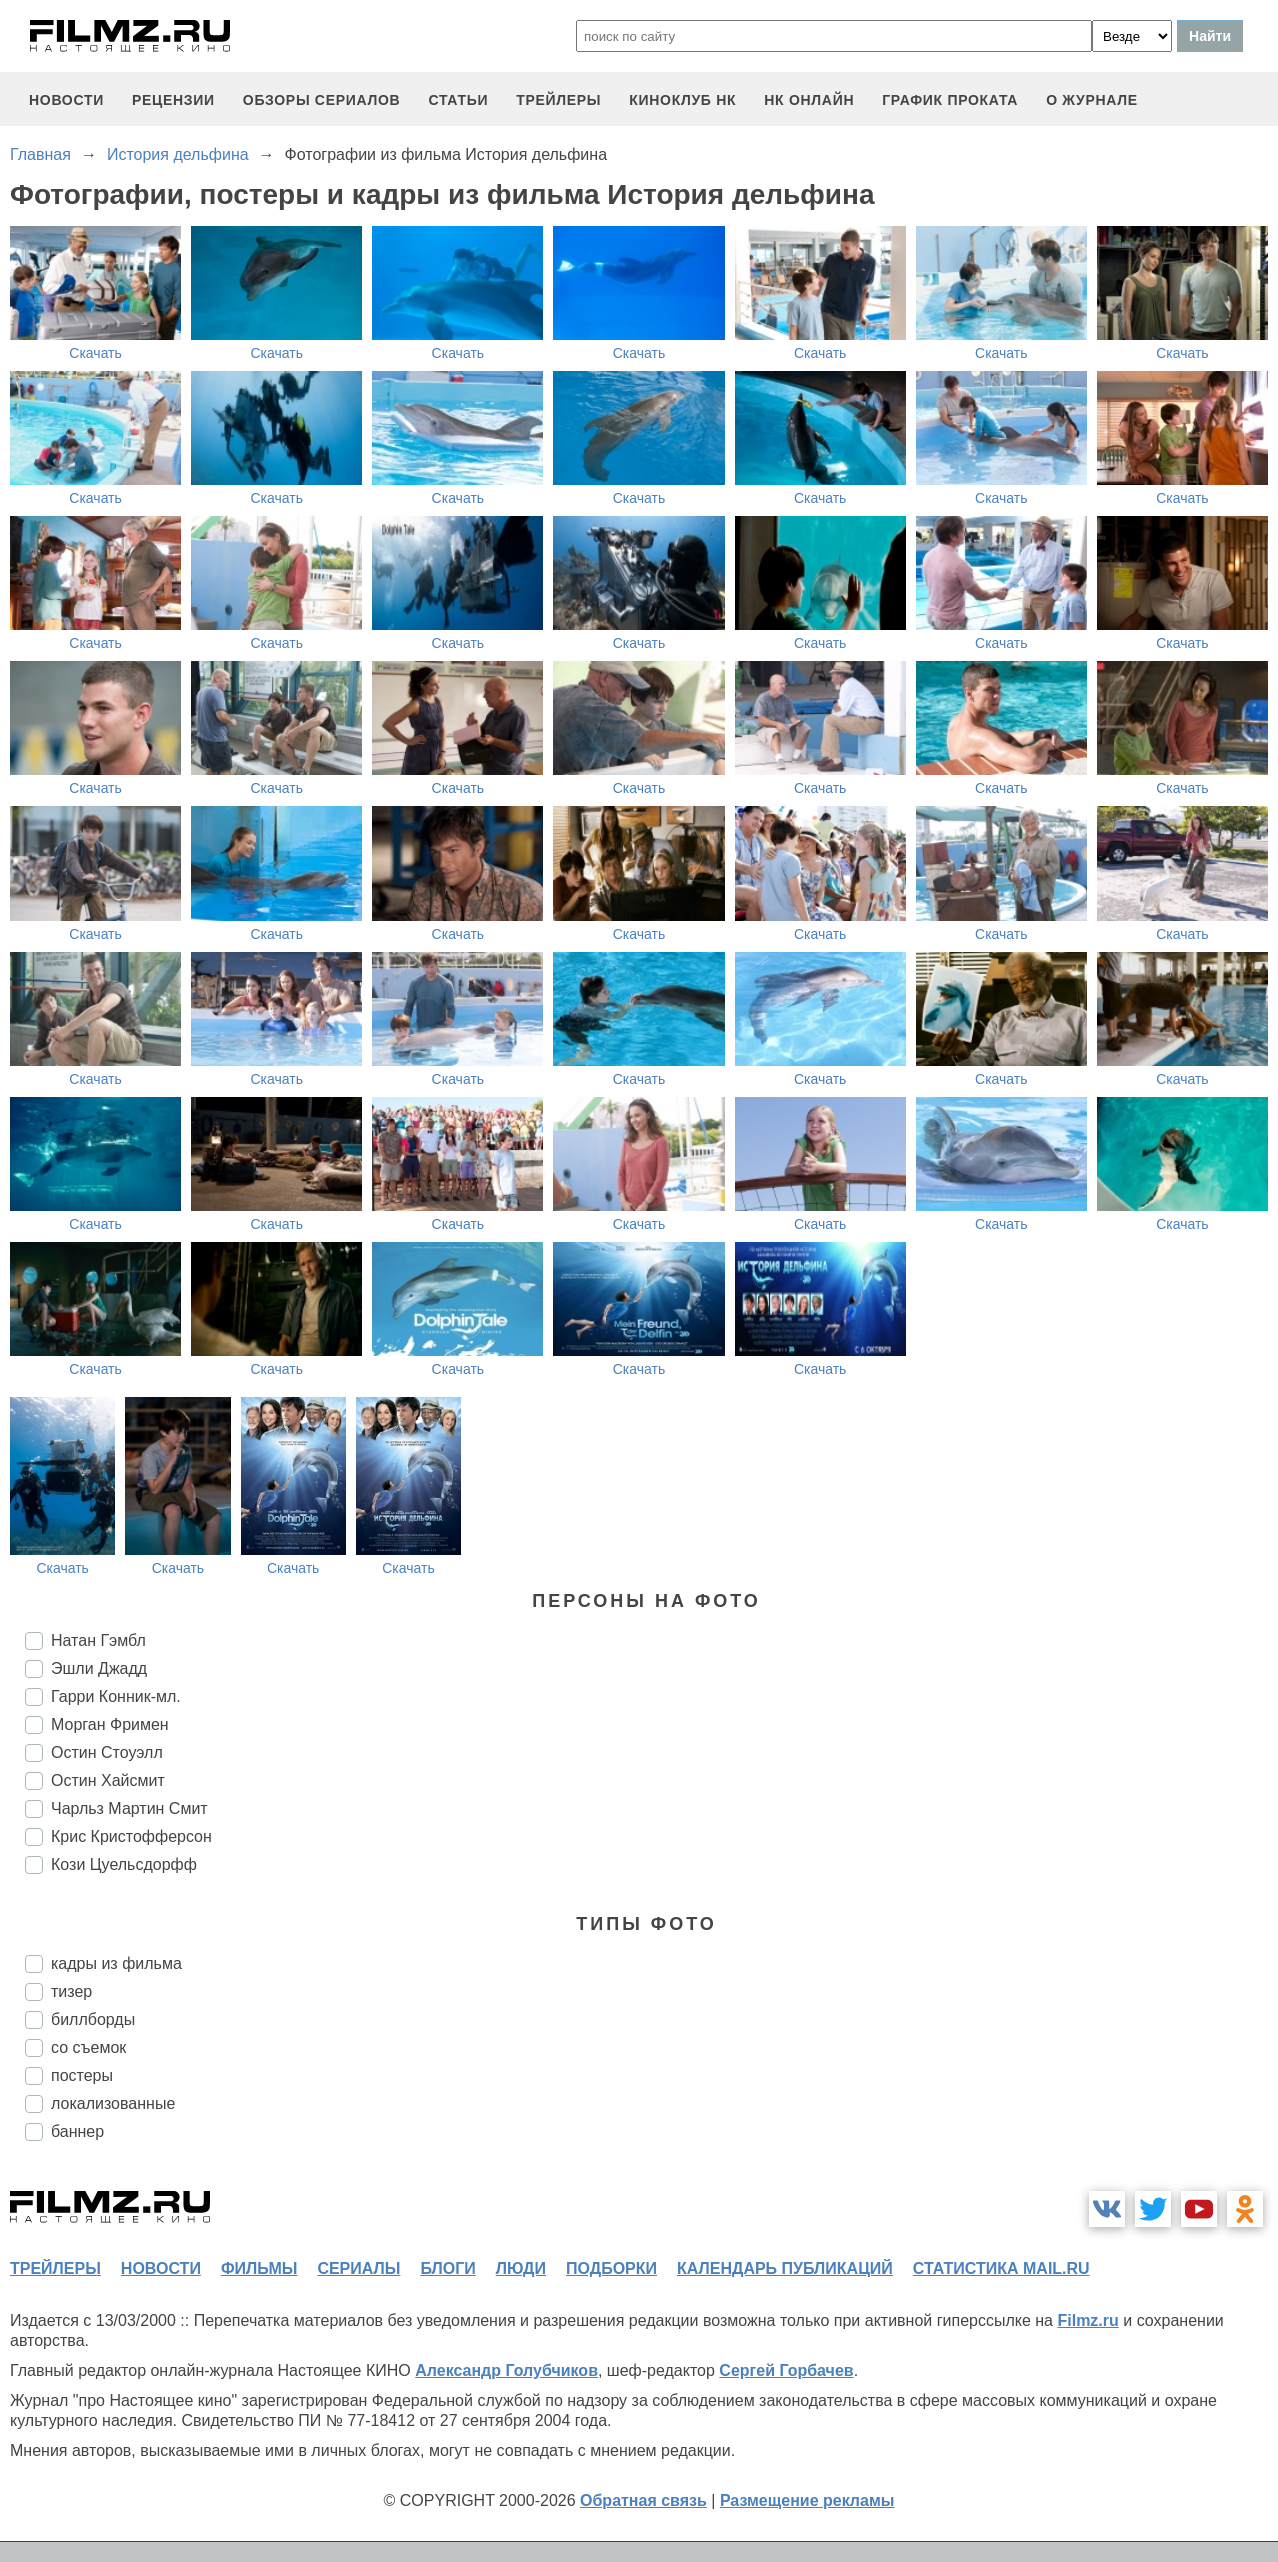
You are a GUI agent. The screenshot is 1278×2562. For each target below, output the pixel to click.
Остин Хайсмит (108, 1780)
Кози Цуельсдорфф (124, 1864)
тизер (71, 1991)
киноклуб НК (682, 100)
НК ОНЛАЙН (809, 100)
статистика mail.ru (1001, 2268)
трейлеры (558, 100)
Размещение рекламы (807, 2500)
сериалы (358, 2268)
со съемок (88, 2047)
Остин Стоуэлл (107, 1752)
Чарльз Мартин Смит (129, 1808)
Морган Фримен (110, 1724)
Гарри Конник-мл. (116, 1696)
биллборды (93, 2019)
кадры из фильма (116, 1963)
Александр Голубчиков (506, 2370)
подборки (611, 2268)
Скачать (95, 353)
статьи (458, 100)
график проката (950, 100)
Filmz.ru (1087, 2320)
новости (66, 100)
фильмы (259, 2268)
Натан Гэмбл (98, 1640)
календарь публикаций (785, 2268)
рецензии (173, 100)
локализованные (113, 2103)
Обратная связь (643, 2500)
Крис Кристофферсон (131, 1836)
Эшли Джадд (99, 1668)
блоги (447, 2268)
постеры (82, 2075)
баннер (77, 2131)
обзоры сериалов (322, 100)
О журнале (1092, 100)
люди (521, 2268)
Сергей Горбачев (786, 2370)
